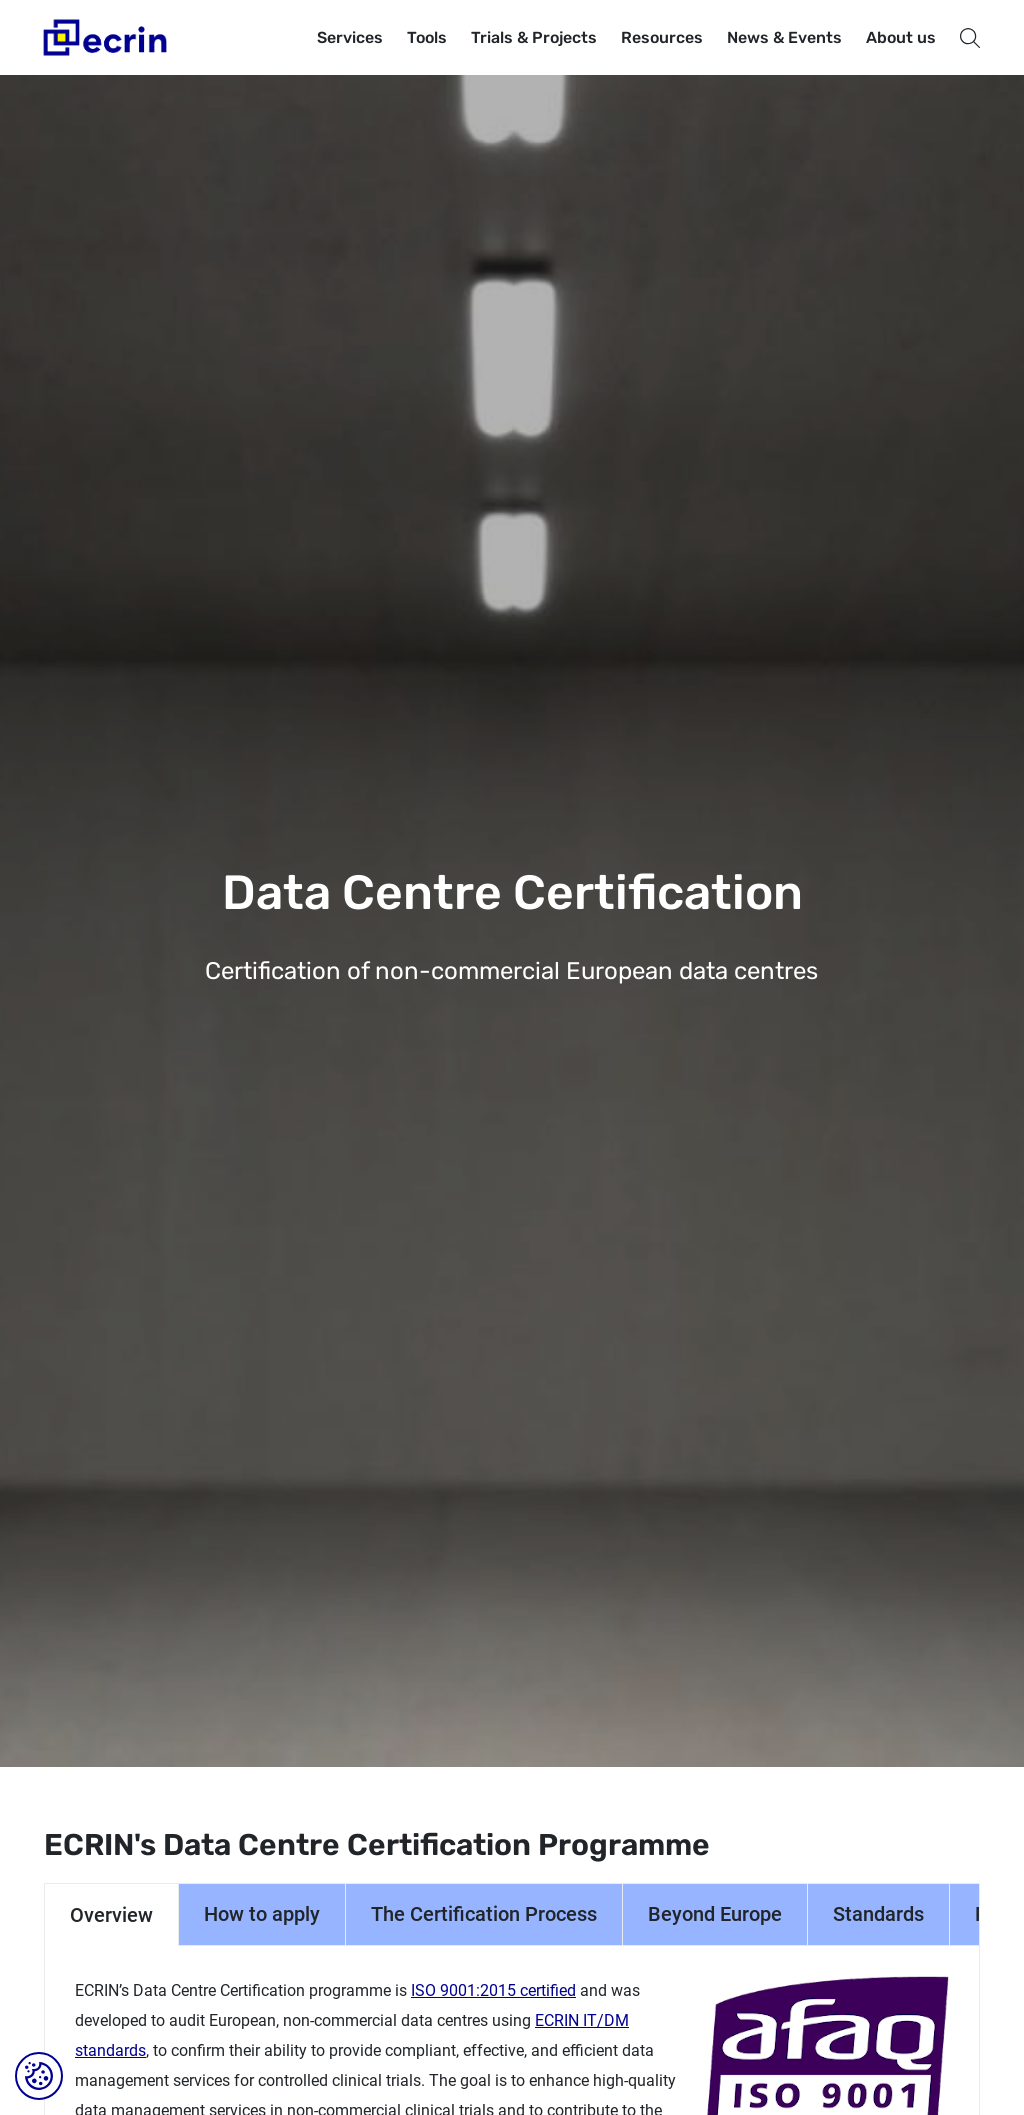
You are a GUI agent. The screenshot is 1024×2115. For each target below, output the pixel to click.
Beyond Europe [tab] (715, 1914)
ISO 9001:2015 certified (493, 1990)
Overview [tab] (111, 1915)
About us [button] (901, 37)
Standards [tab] (878, 1914)
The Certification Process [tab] (484, 1914)
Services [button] (350, 37)
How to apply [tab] (262, 1914)
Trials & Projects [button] (534, 37)
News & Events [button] (784, 37)
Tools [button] (427, 37)
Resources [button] (662, 37)
